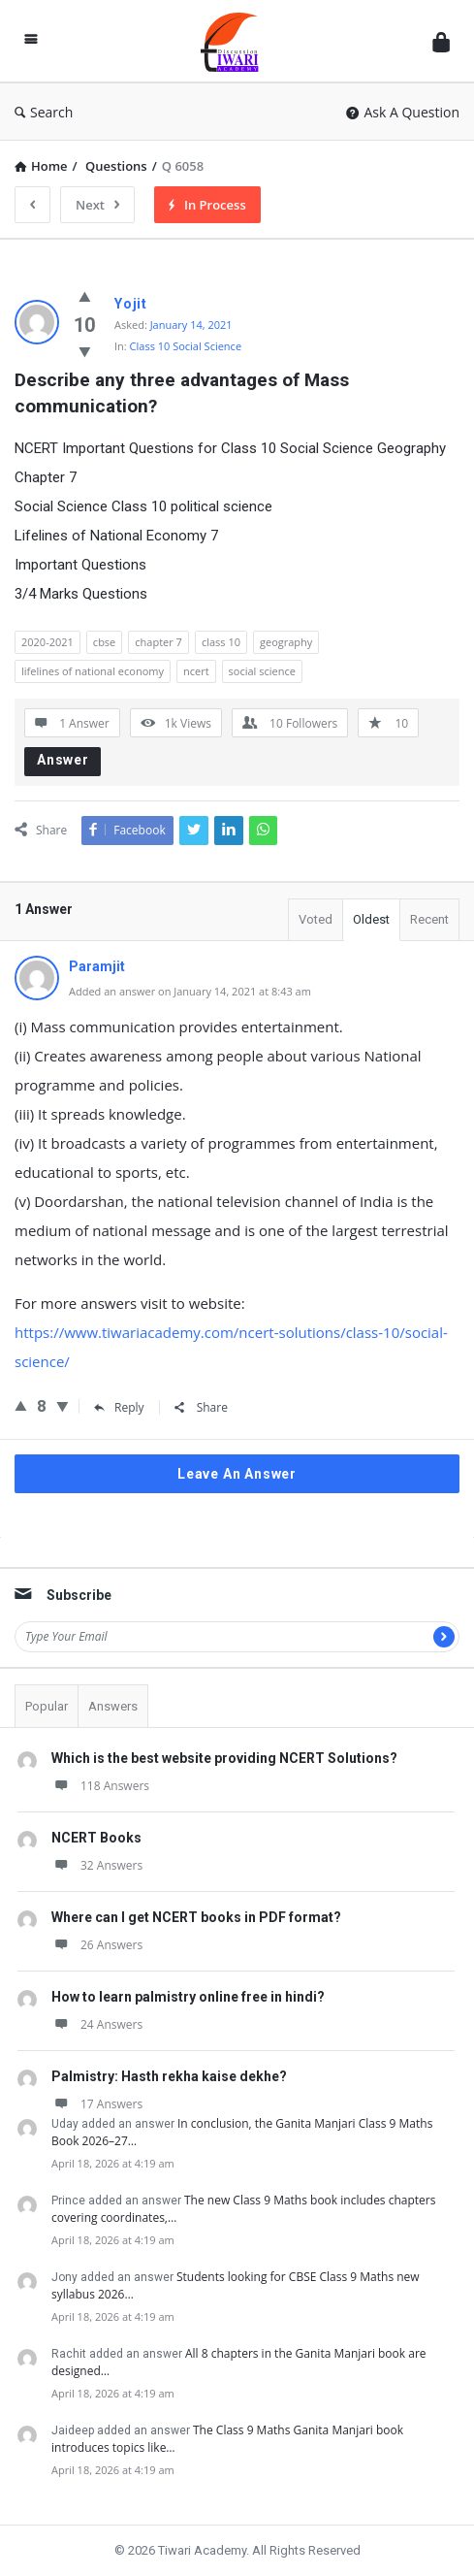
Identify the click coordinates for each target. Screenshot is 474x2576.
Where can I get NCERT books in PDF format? (196, 1917)
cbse (104, 642)
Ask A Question (402, 112)
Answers (113, 1706)
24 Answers (96, 2024)
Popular (46, 1706)
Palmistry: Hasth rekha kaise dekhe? (169, 2076)
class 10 (221, 642)
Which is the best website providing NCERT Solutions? (224, 1758)
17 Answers (96, 2104)
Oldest (371, 919)
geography (286, 642)
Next (97, 204)
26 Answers (96, 1945)
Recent (429, 919)
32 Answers (96, 1865)
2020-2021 (47, 642)
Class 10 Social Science (185, 346)
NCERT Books (96, 1837)
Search (44, 112)
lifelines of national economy (92, 671)
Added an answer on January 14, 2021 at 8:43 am (190, 991)
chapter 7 (158, 642)
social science (262, 671)
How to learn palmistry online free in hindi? (188, 1997)
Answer (63, 759)
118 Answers (100, 1785)
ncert (196, 671)
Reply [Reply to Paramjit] (119, 1407)
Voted (315, 919)
